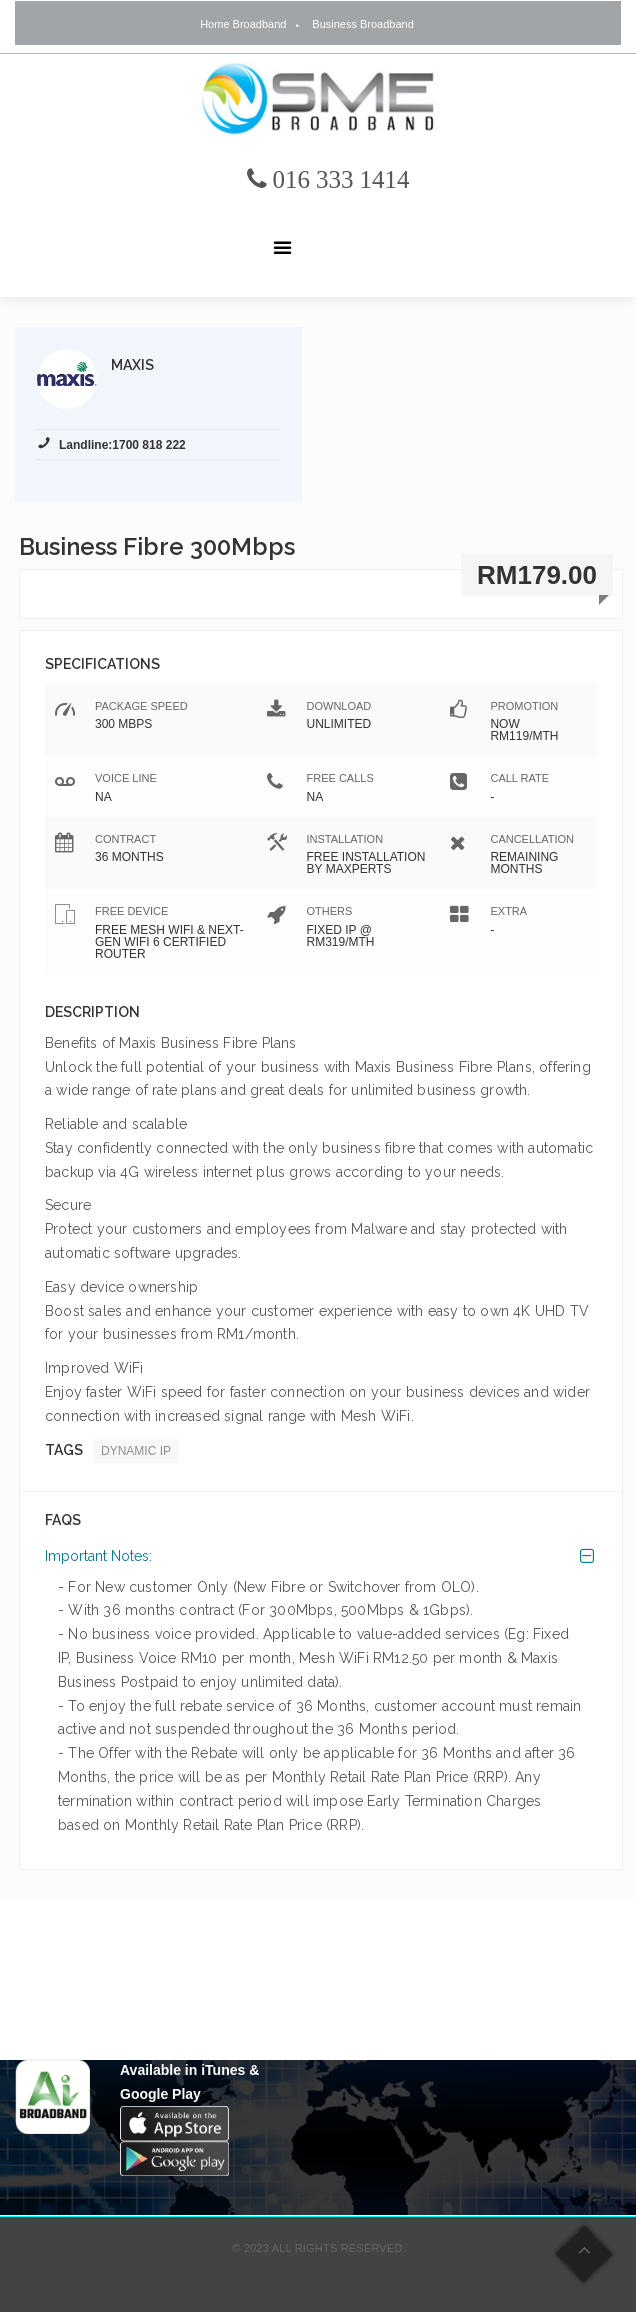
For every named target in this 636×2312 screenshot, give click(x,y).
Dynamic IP (136, 1451)
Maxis (132, 365)
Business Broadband (363, 24)
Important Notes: (98, 1556)
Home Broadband (243, 24)
